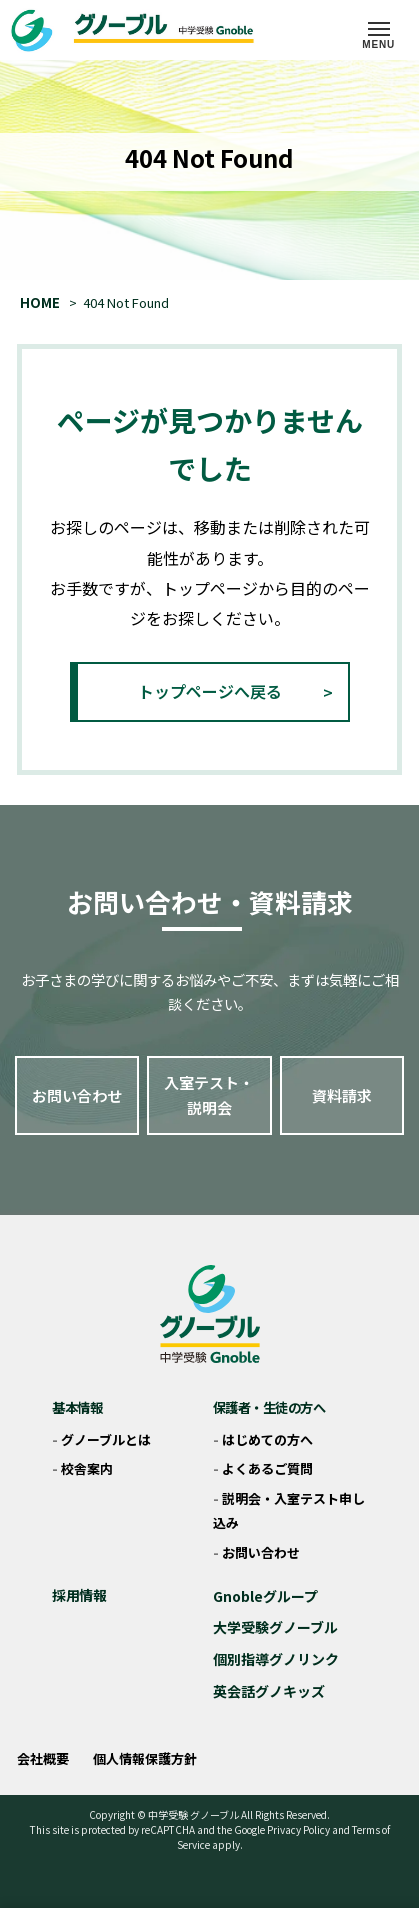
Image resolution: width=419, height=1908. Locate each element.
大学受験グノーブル (275, 1627)
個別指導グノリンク (276, 1659)
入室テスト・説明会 (209, 1095)
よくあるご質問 (267, 1468)
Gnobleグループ (265, 1596)
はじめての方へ (267, 1439)
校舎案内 (87, 1468)
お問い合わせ (77, 1095)
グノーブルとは (106, 1439)
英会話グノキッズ (269, 1691)
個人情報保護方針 (145, 1758)
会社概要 (43, 1758)
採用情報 (79, 1595)
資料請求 (342, 1095)
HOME (40, 302)
